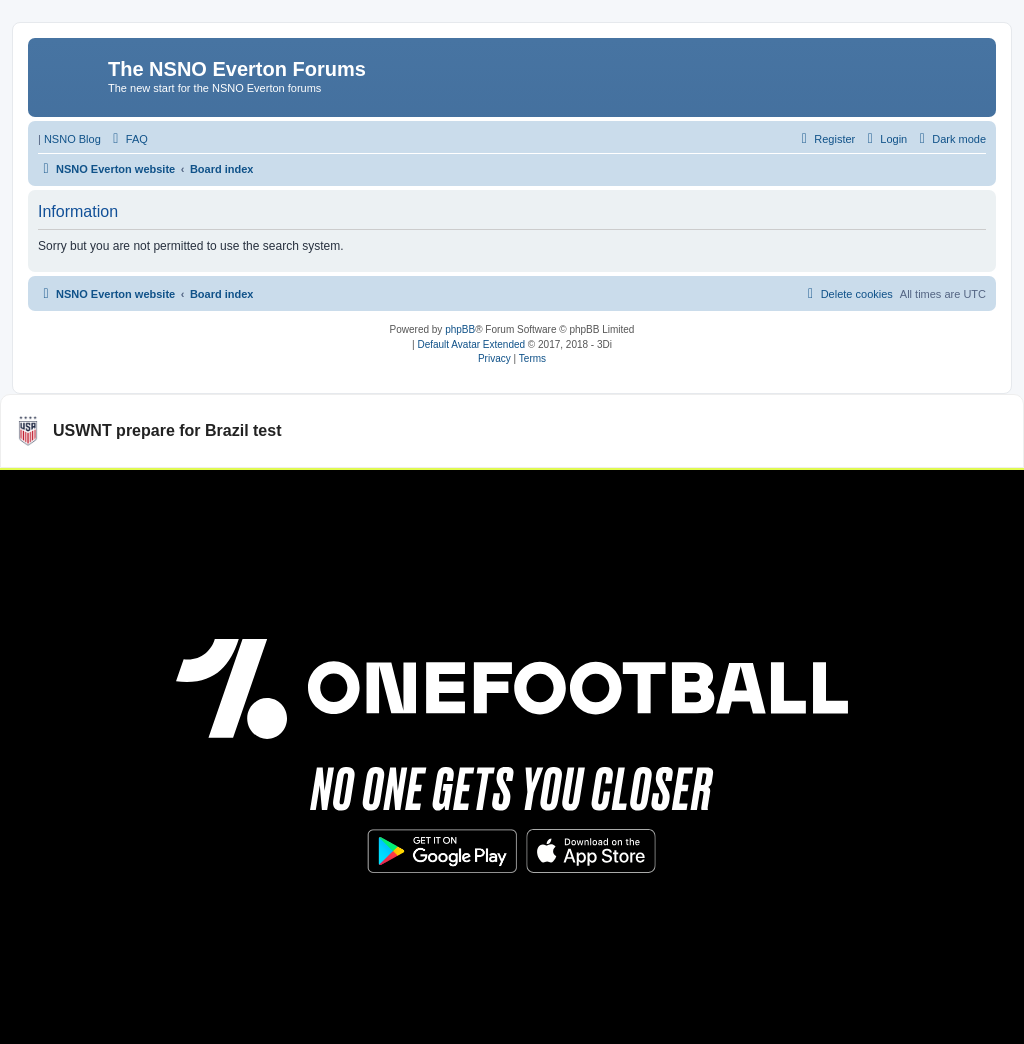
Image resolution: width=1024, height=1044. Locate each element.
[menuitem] (128, 139)
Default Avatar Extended (471, 344)
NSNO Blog (72, 139)
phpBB (460, 329)
